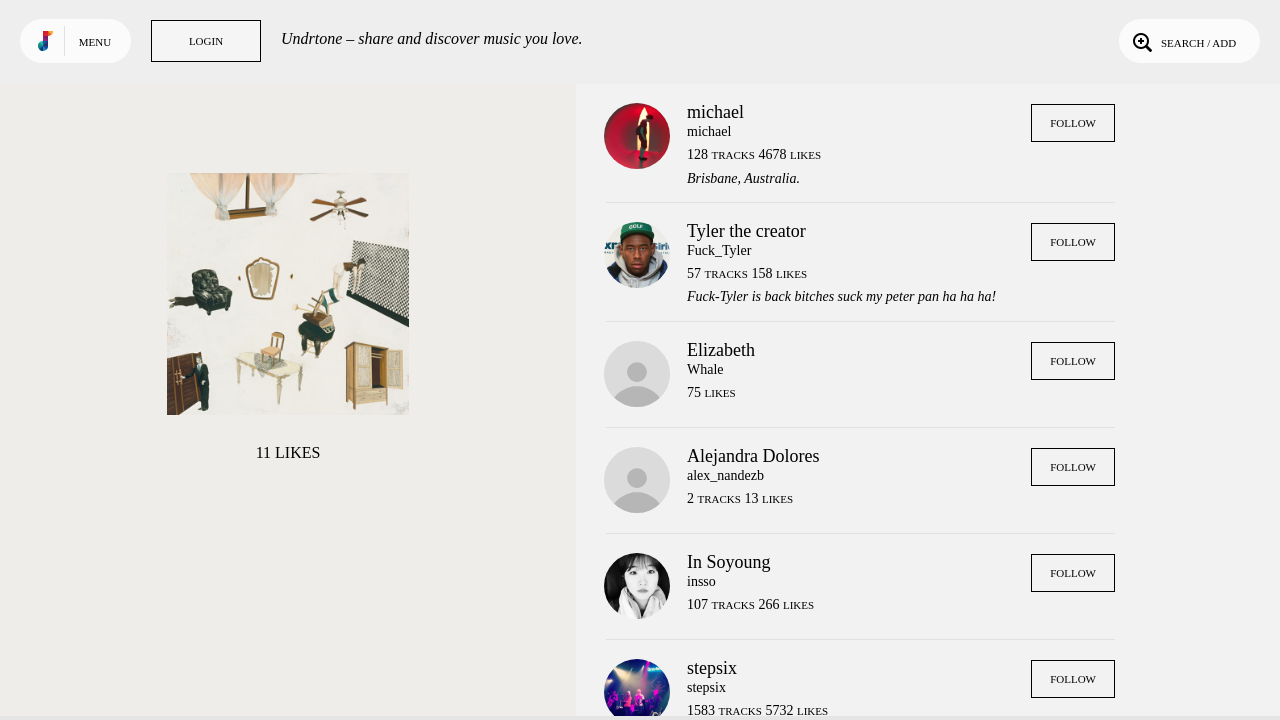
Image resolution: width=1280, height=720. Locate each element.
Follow (1073, 123)
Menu (95, 42)
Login (206, 41)
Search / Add (1182, 41)
